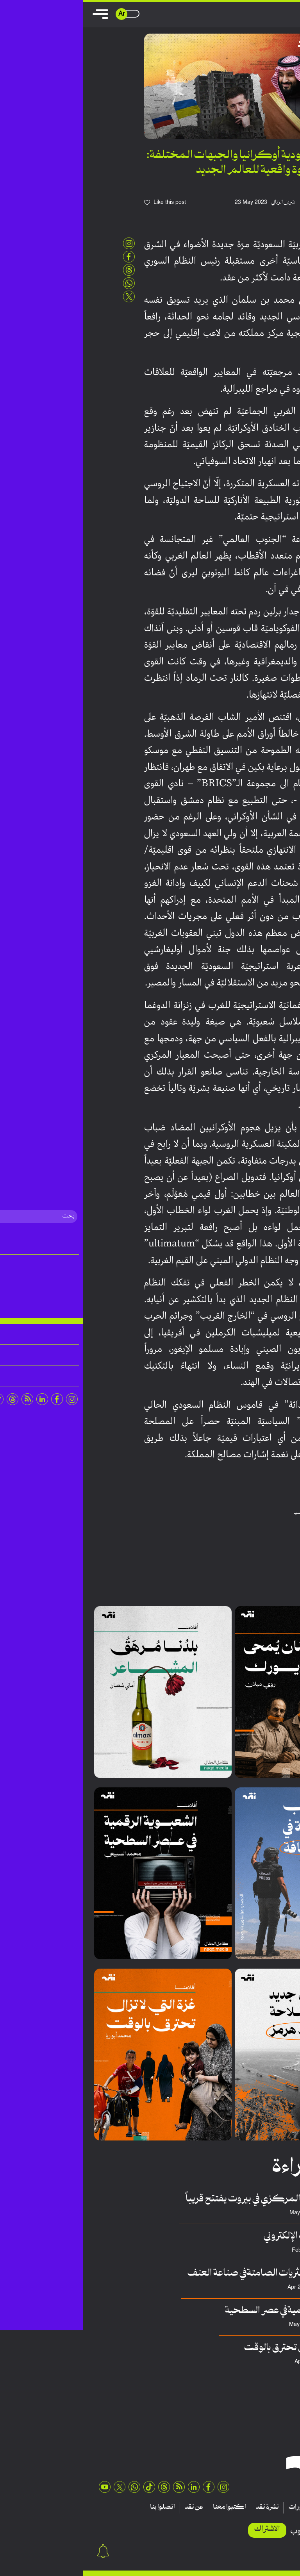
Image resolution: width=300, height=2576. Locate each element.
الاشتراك (184, 2529)
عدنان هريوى (256, 2250)
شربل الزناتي (200, 202)
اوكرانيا (234, 1512)
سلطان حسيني (253, 2287)
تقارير (248, 2507)
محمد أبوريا (257, 2362)
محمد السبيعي (253, 2325)
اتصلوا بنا (79, 2507)
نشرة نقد (184, 2507)
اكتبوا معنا (146, 2507)
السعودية (255, 1512)
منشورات (217, 2507)
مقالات (276, 2507)
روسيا (216, 1512)
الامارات (275, 1512)
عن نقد (111, 2507)
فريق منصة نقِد (253, 2213)
